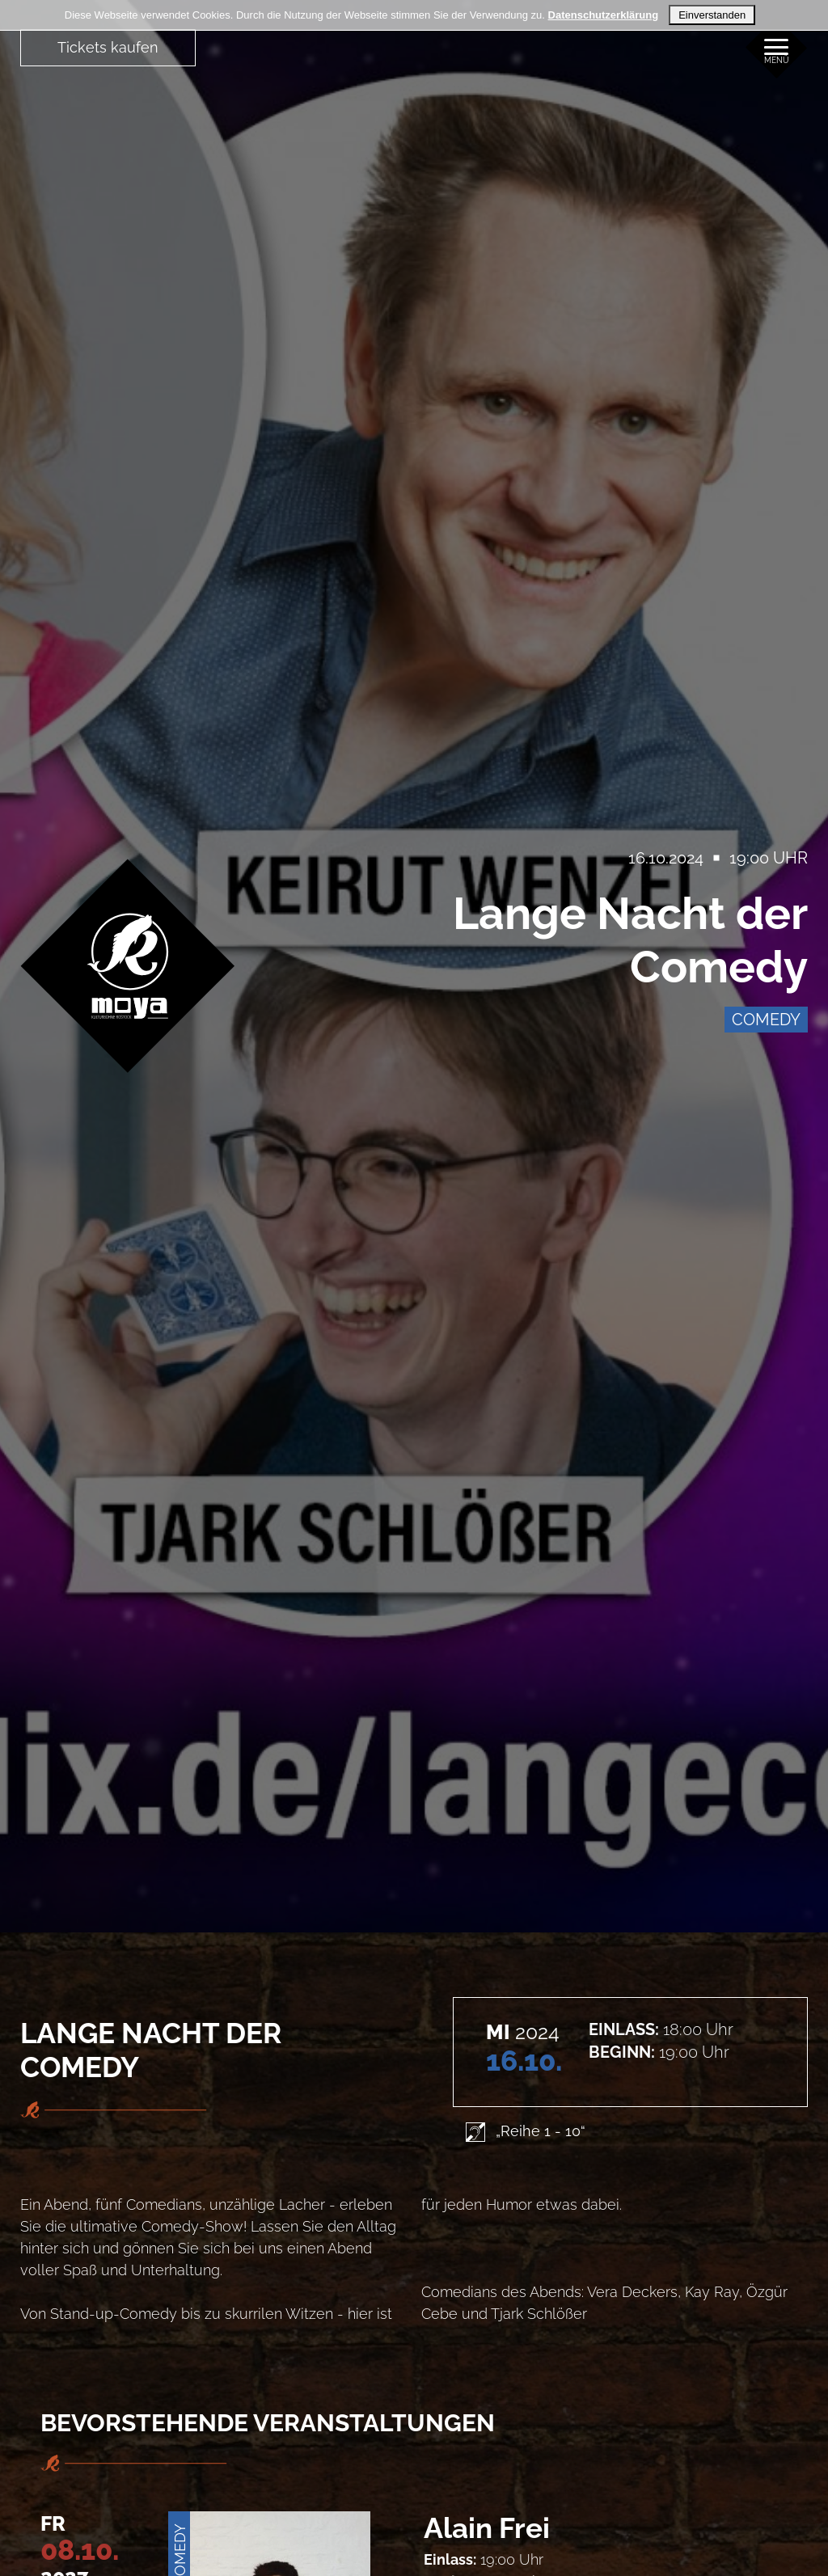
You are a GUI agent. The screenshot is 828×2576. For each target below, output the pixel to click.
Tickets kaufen (107, 47)
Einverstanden (712, 15)
